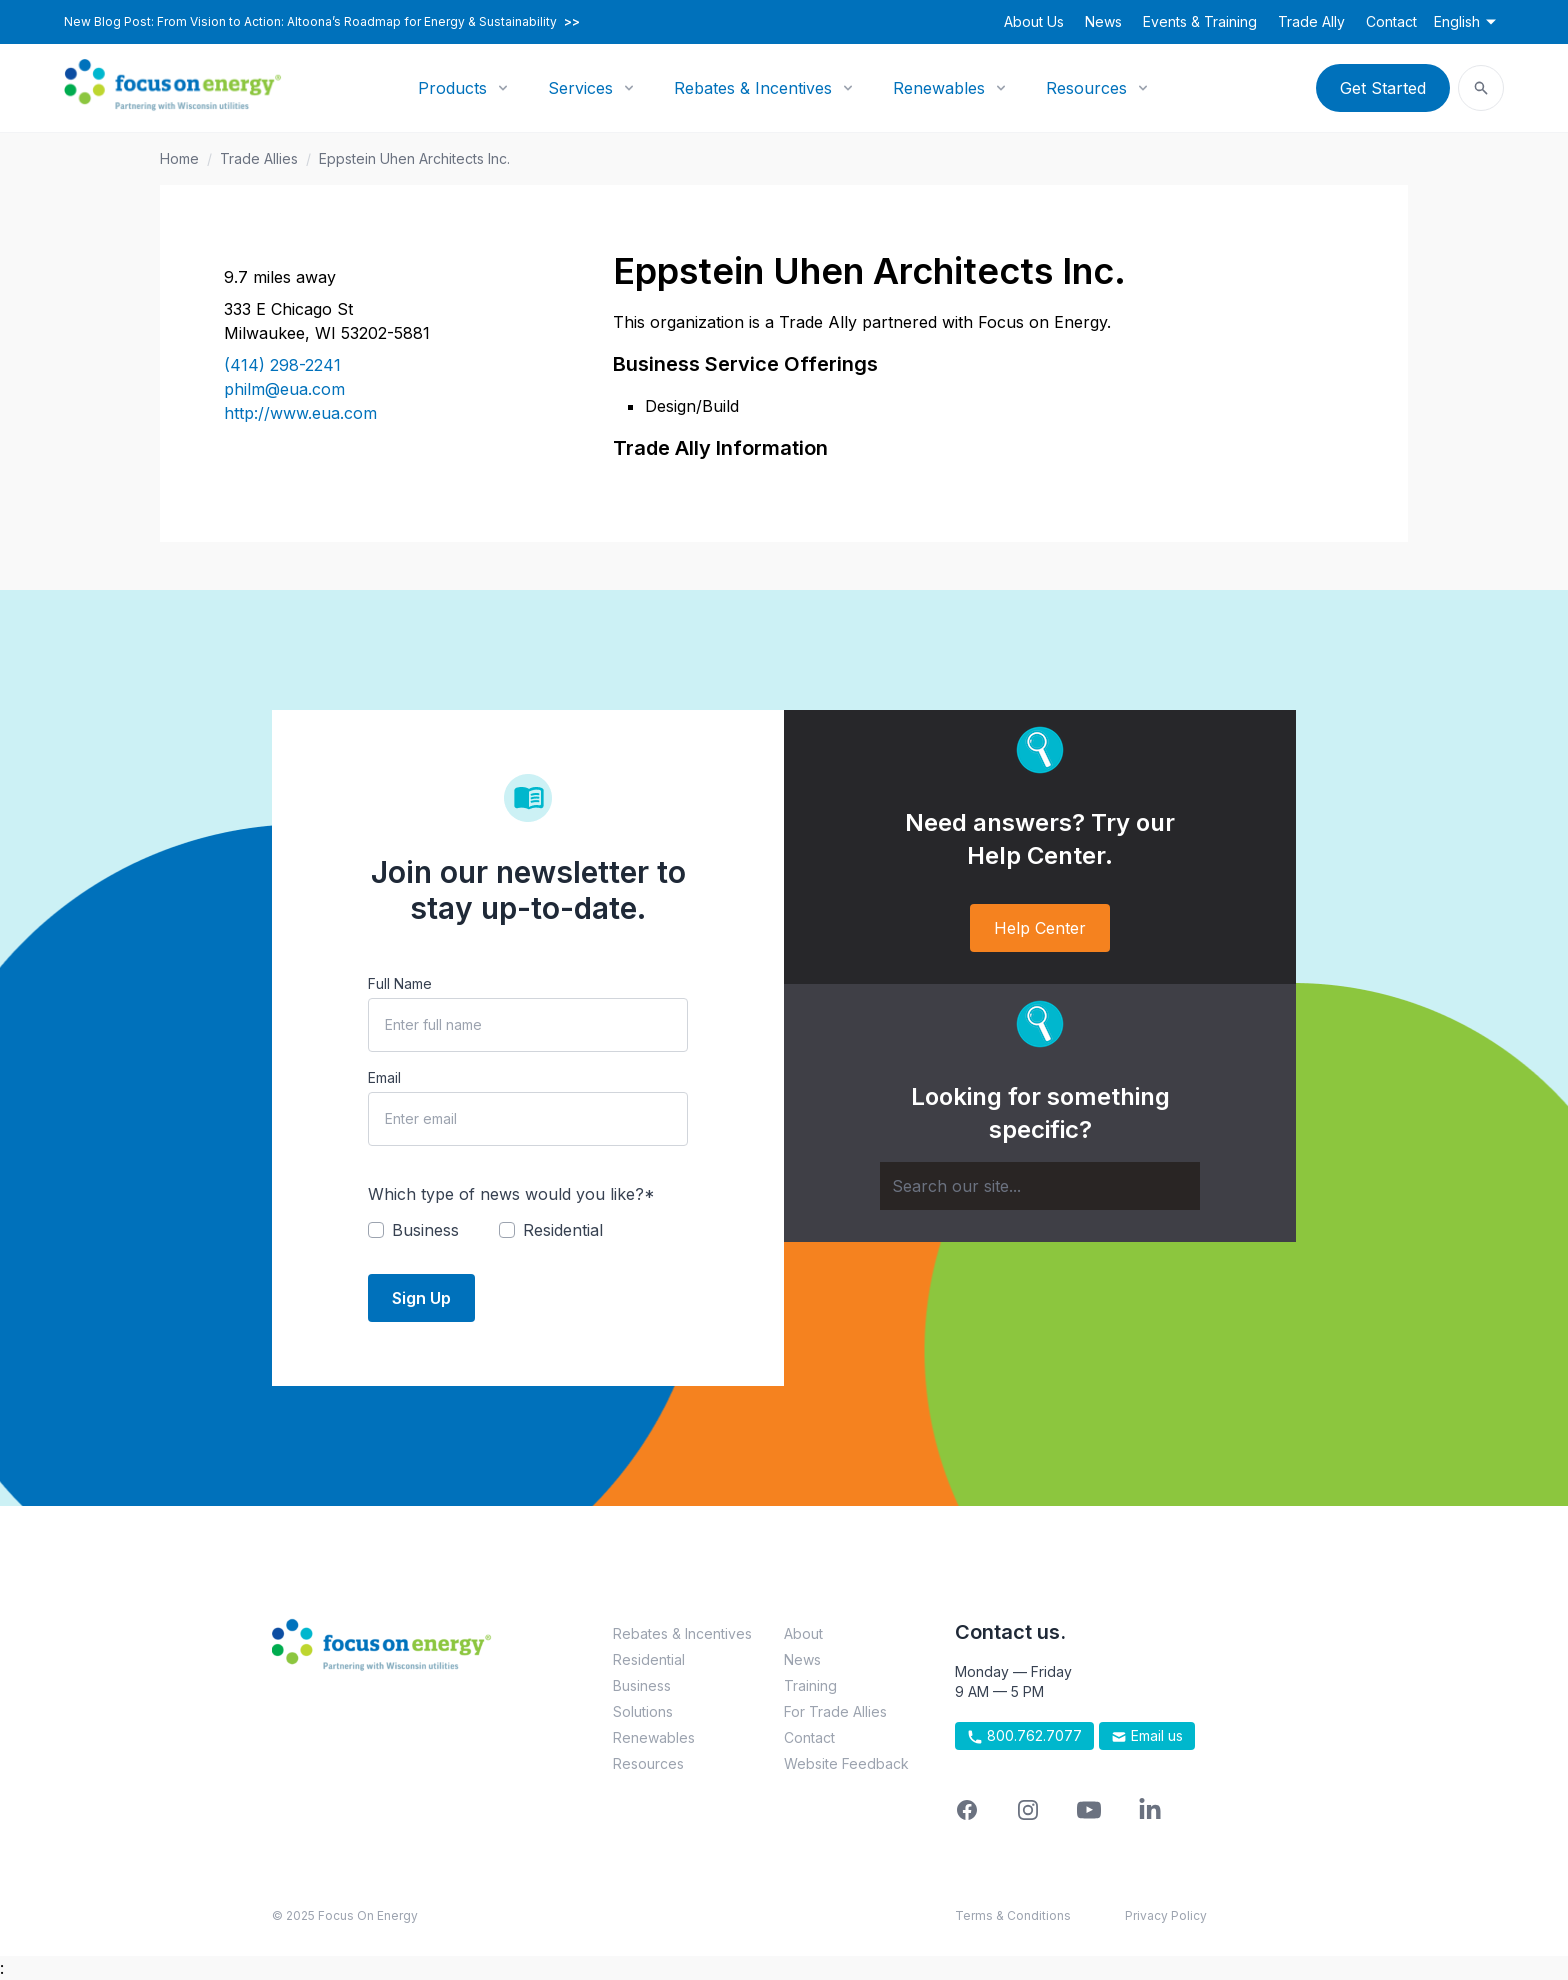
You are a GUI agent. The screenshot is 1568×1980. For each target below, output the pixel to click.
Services (580, 88)
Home (179, 158)
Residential (649, 1659)
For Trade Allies (835, 1711)
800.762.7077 (1024, 1736)
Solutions (643, 1711)
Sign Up (421, 1298)
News (1103, 21)
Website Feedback (846, 1763)
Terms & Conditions (1013, 1915)
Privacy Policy (1166, 1915)
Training (810, 1685)
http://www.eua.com (300, 413)
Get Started (1383, 88)
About (803, 1633)
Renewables (939, 88)
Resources (1086, 88)
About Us (1034, 21)
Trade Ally (1311, 21)
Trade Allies (259, 158)
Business (642, 1685)
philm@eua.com (284, 389)
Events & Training (1200, 21)
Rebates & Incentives (753, 88)
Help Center (1040, 928)
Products (452, 88)
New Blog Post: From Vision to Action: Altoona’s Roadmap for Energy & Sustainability (322, 22)
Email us (1147, 1736)
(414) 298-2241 (282, 365)
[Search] (1040, 1186)
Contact (1391, 21)
